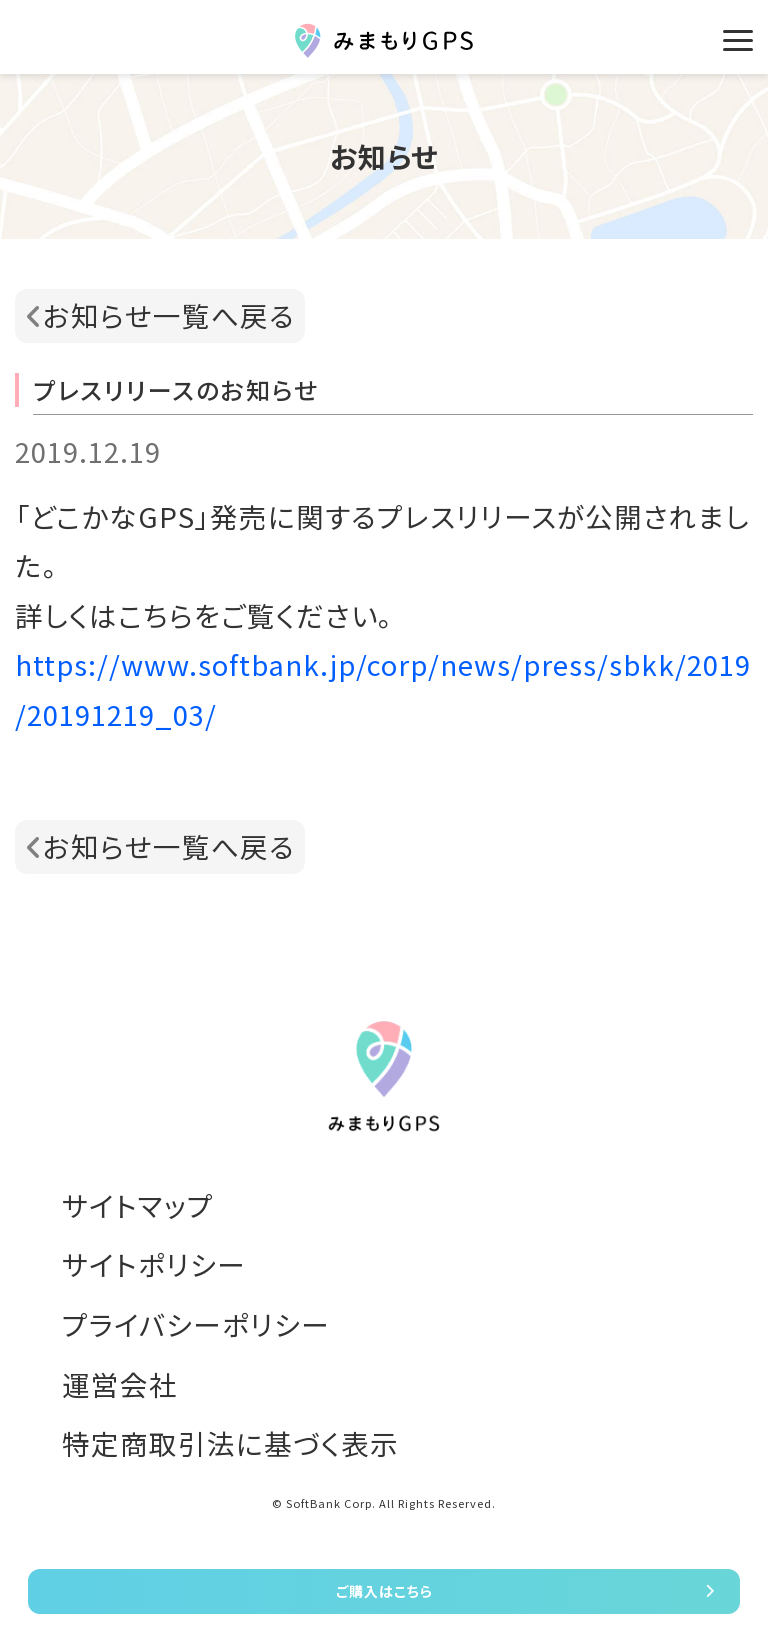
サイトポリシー (154, 1264)
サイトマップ (138, 1205)
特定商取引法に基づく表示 (230, 1443)
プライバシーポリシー (196, 1324)
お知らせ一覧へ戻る (169, 315)
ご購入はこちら (384, 1591)
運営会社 (120, 1384)
